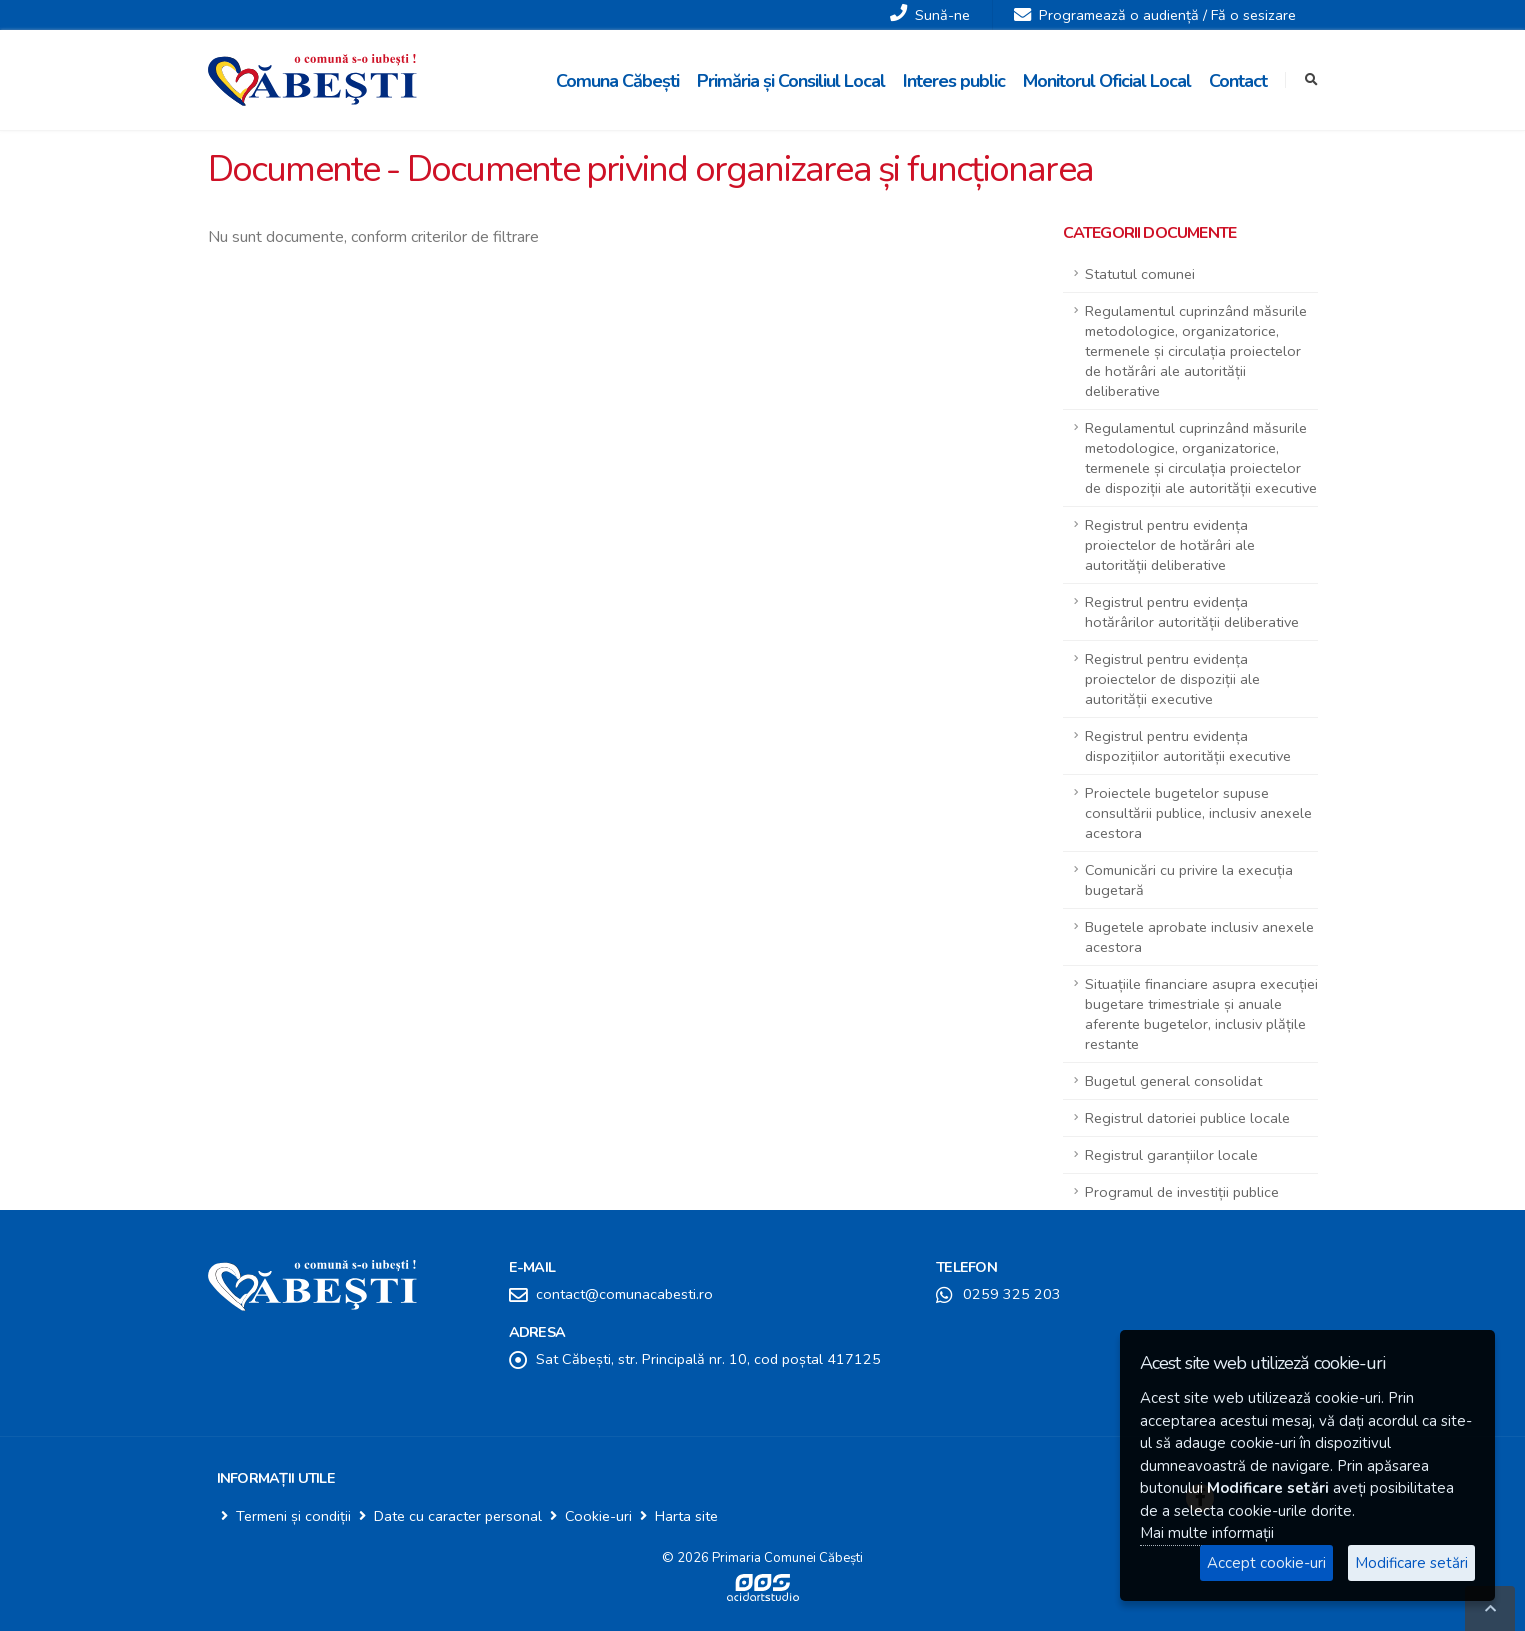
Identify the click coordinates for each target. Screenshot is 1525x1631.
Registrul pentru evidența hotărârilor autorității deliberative (1192, 612)
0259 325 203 (1012, 1294)
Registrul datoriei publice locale (1187, 1118)
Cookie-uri (598, 1516)
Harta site (686, 1516)
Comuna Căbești (617, 81)
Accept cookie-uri (1266, 1563)
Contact (1238, 81)
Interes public (954, 81)
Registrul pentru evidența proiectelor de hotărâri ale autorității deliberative (1170, 545)
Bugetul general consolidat (1173, 1081)
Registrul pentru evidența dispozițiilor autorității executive (1188, 746)
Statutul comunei (1140, 274)
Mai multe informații (1207, 1533)
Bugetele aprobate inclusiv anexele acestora (1199, 937)
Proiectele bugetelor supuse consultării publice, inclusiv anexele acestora (1198, 813)
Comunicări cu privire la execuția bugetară (1189, 880)
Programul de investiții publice (1182, 1192)
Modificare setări (1411, 1563)
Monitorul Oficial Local (1107, 81)
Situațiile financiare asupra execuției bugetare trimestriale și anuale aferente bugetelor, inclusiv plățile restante (1201, 1014)
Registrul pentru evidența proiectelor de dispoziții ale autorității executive (1172, 679)
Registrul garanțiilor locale (1171, 1155)
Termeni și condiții (293, 1516)
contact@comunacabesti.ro (624, 1294)
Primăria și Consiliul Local (791, 81)
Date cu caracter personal (458, 1516)
